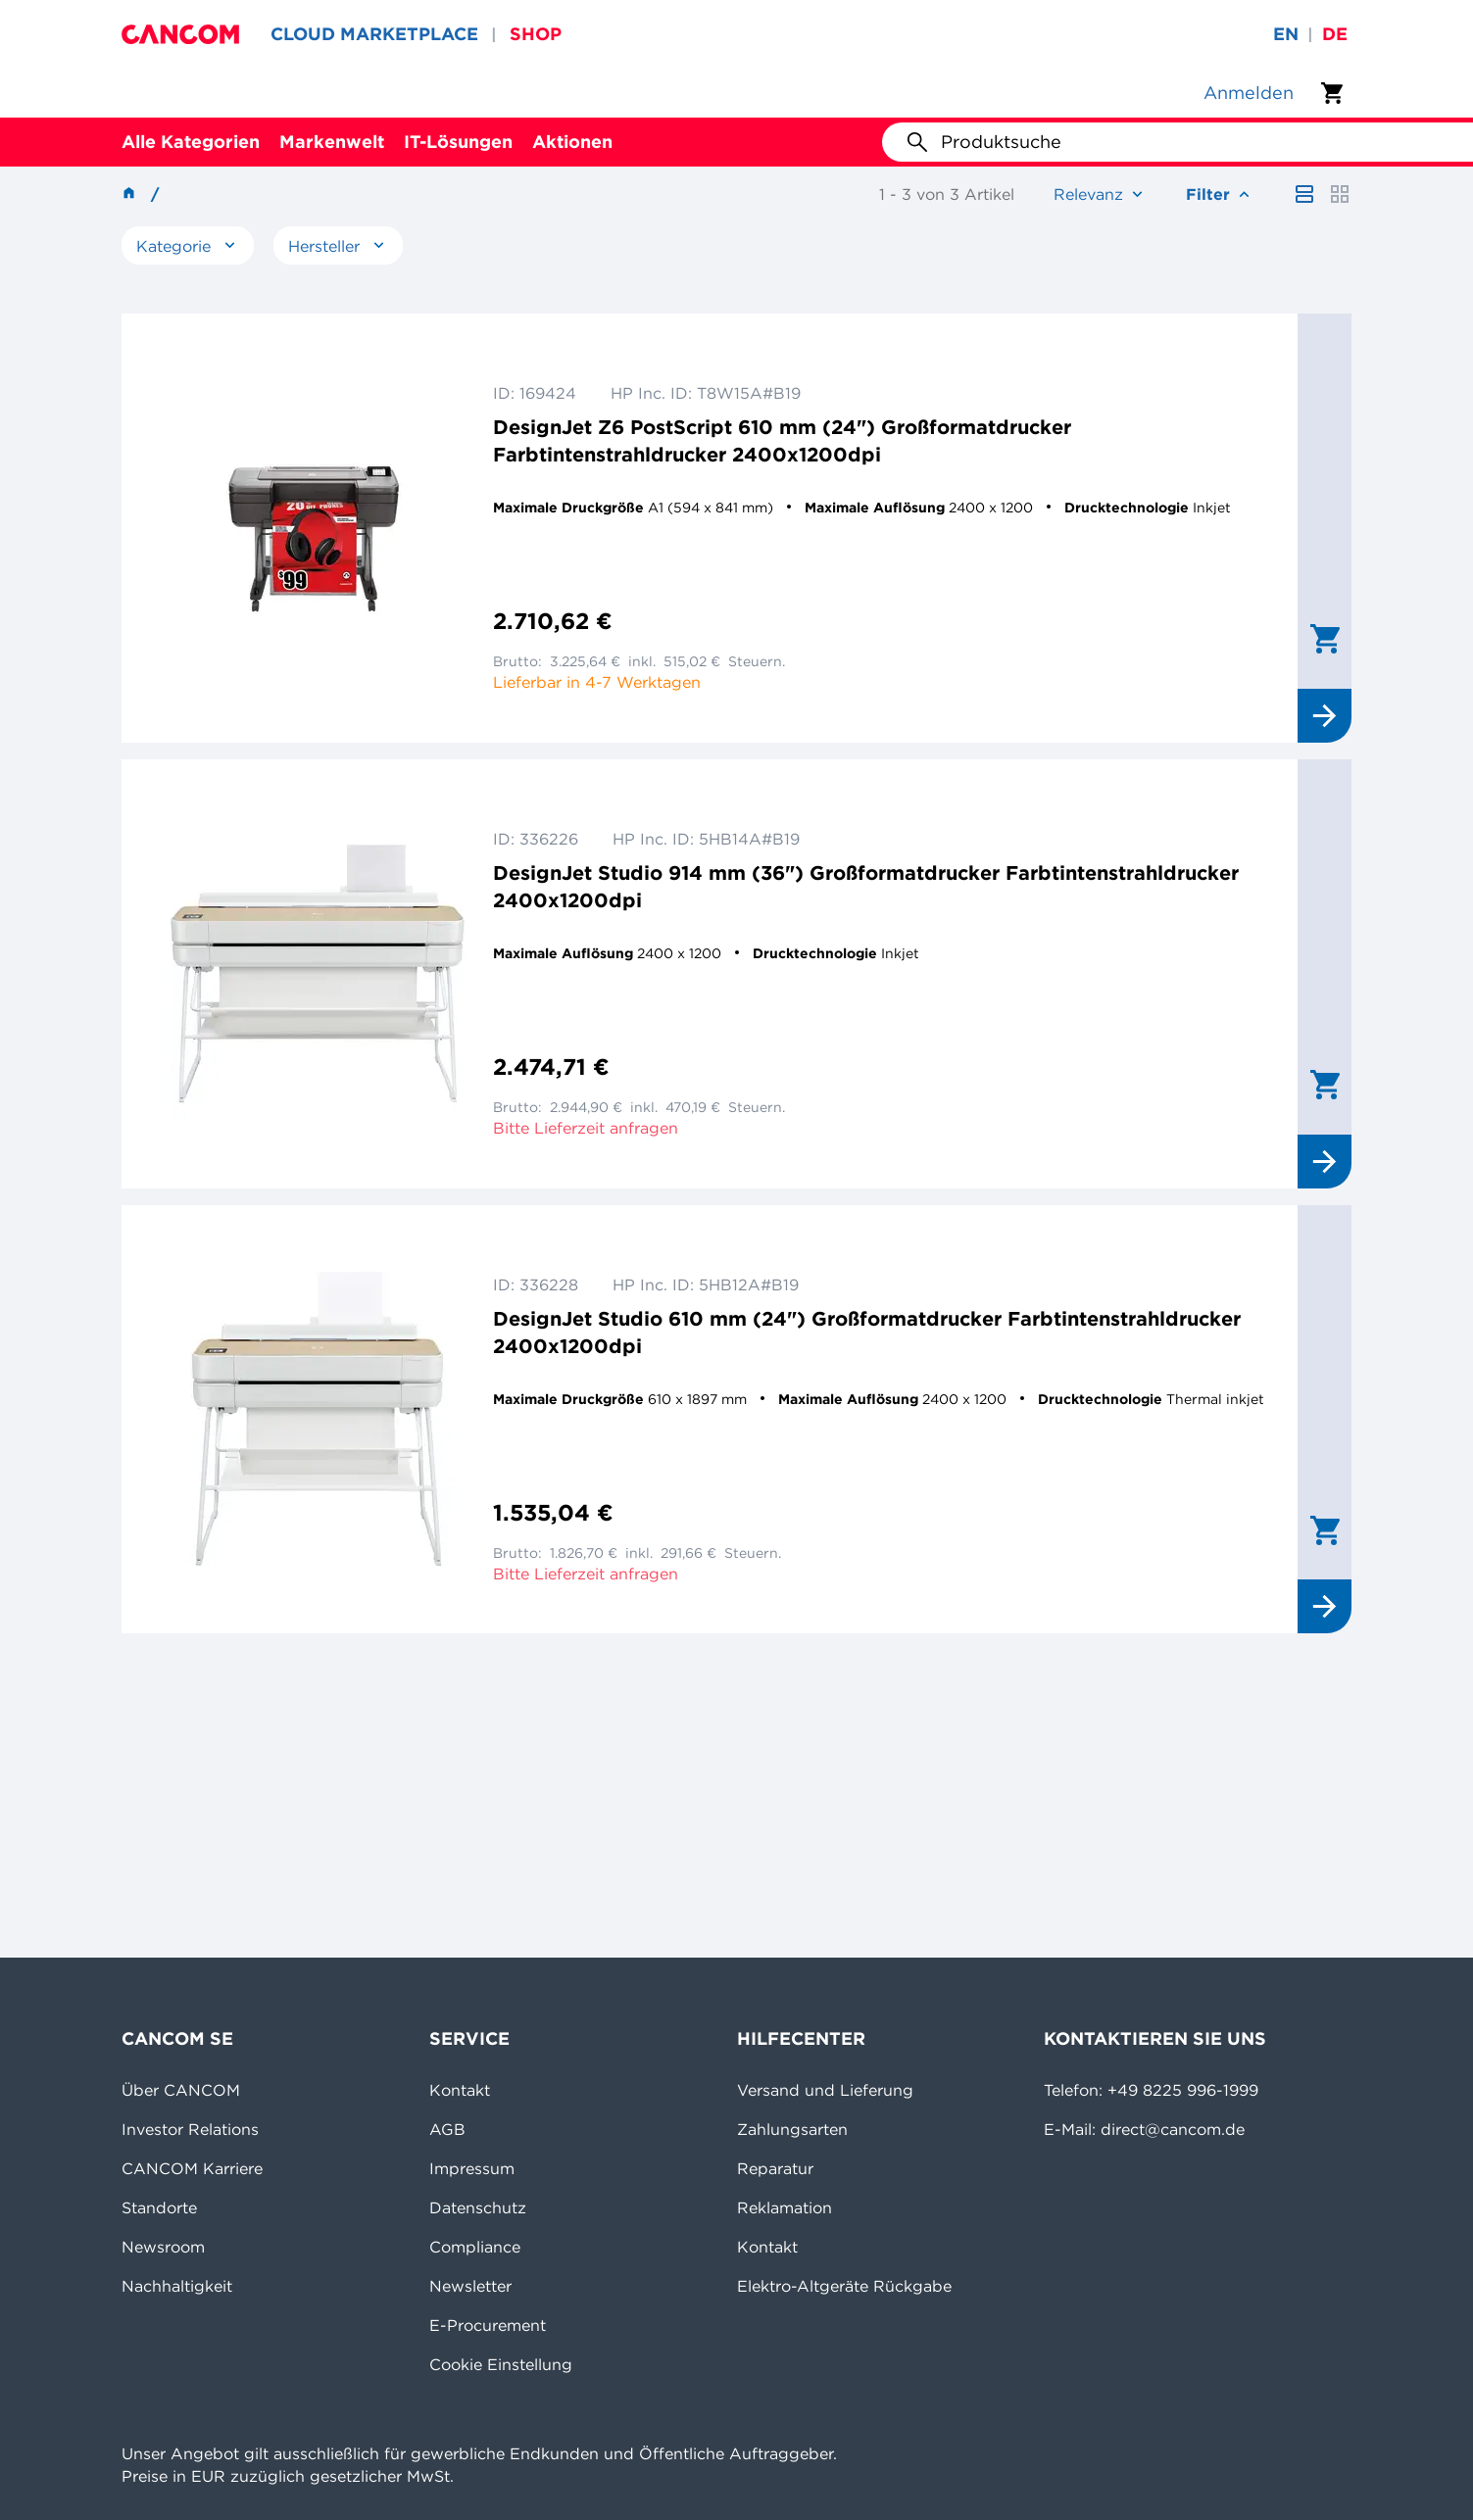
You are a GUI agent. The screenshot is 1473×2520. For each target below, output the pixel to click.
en (1286, 34)
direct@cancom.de (1173, 2129)
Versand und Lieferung (825, 2090)
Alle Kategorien (191, 141)
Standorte (159, 2207)
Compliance (474, 2246)
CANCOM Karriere (192, 2168)
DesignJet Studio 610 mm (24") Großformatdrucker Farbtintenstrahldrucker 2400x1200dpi (867, 1332)
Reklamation (784, 2207)
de (1335, 34)
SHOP (536, 34)
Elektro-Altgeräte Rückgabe (844, 2286)
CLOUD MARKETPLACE (374, 34)
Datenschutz (477, 2207)
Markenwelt (331, 141)
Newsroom (163, 2246)
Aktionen (572, 141)
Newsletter (470, 2286)
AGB (447, 2129)
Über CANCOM (181, 2090)
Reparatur (775, 2168)
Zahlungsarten (792, 2129)
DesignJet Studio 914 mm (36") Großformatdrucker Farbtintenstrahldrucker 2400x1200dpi (866, 886)
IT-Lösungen (458, 141)
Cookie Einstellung (500, 2364)
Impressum (472, 2168)
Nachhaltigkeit (177, 2286)
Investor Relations (190, 2129)
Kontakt (459, 2090)
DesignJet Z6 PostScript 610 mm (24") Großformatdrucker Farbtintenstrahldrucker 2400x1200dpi (782, 440)
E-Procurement (487, 2325)
